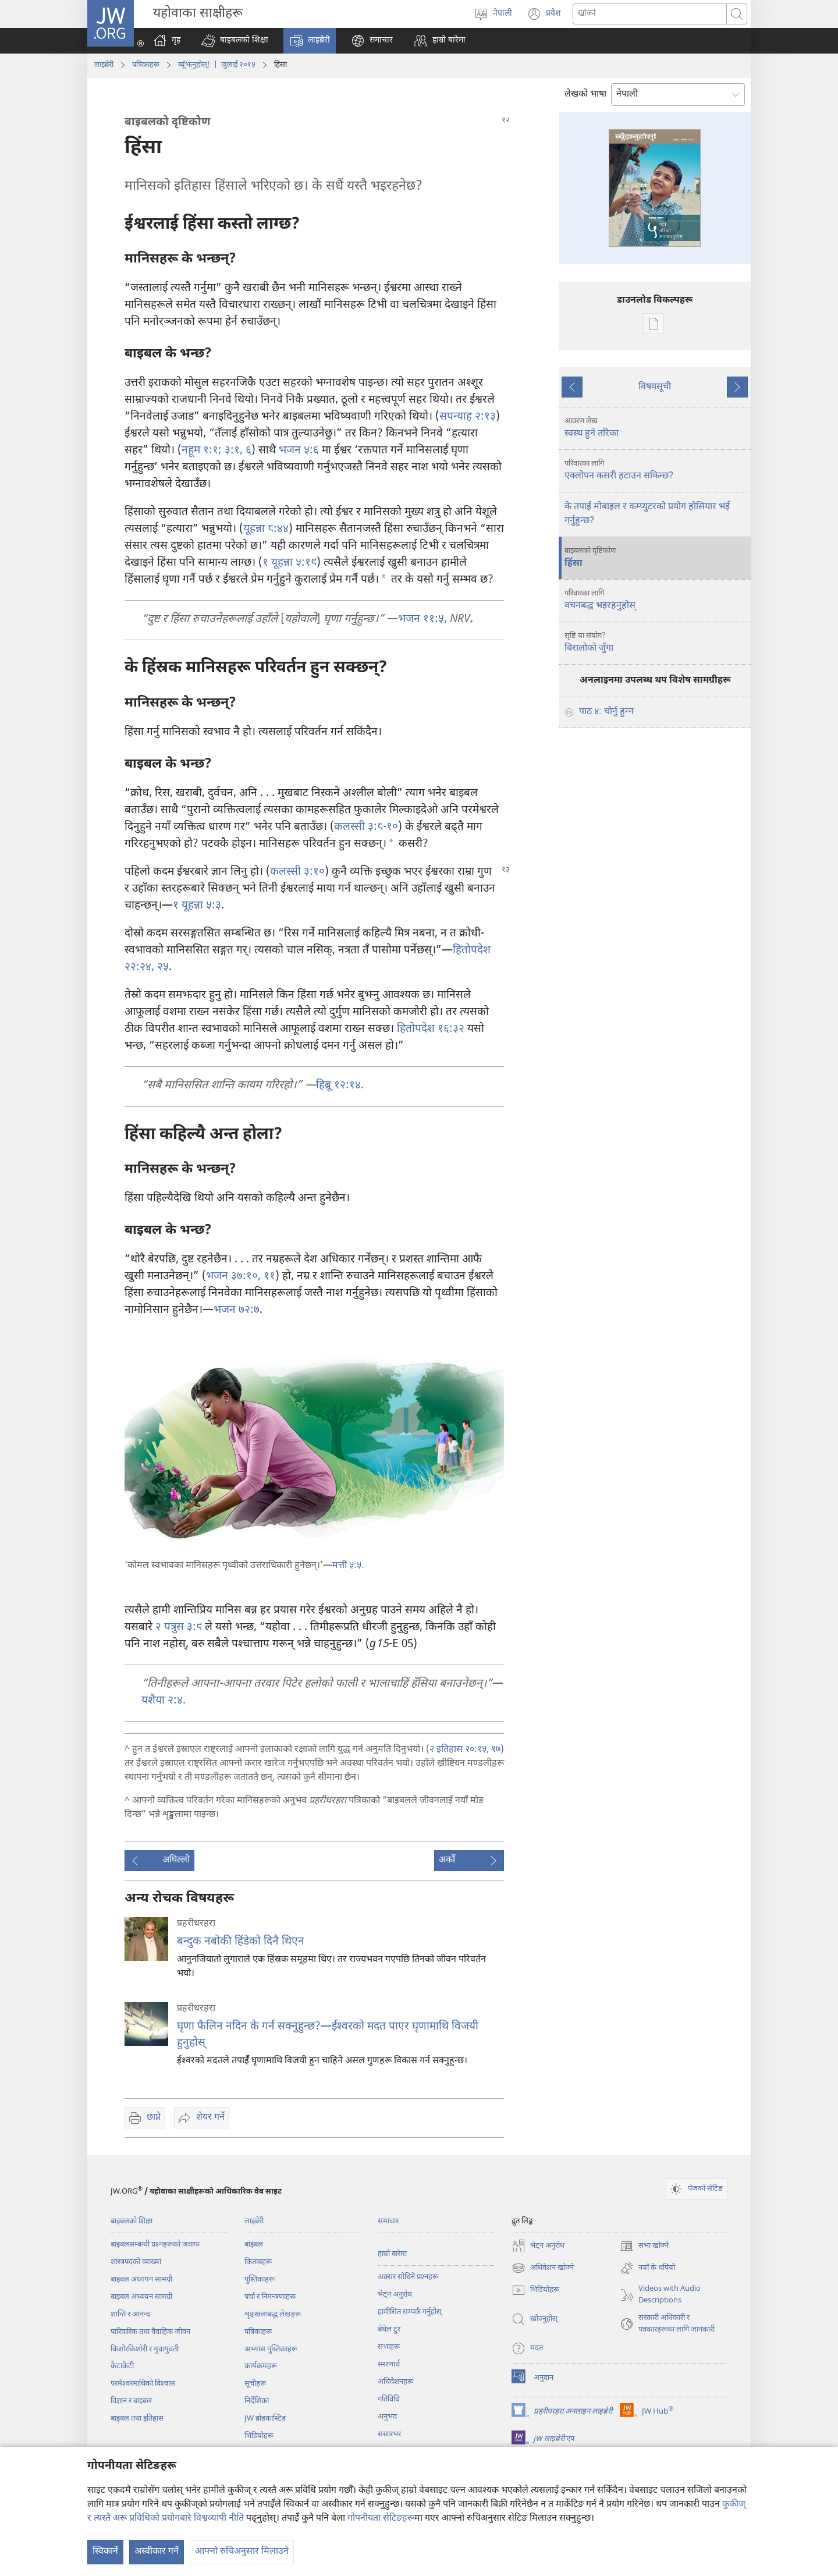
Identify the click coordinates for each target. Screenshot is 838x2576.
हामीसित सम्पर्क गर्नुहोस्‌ (410, 2312)
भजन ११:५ (421, 619)
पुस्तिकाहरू (259, 2279)
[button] (235, 41)
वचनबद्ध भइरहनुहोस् (656, 600)
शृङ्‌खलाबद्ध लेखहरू (272, 2314)
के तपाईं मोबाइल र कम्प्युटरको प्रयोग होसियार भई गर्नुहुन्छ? (647, 514)
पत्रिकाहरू (145, 65)
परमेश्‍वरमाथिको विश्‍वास (143, 2384)
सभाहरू (389, 2347)
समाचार (388, 2221)
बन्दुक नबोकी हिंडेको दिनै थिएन (240, 1942)
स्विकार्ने (105, 2552)
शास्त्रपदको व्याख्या (136, 2262)
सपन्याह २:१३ (467, 417)
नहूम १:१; (202, 450)
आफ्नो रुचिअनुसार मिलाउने (242, 2552)
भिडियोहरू (259, 2436)
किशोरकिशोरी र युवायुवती (145, 2349)
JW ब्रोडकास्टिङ (265, 2419)
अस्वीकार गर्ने (156, 2552)
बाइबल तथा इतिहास (137, 2419)
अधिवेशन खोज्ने (543, 2268)
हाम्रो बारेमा (392, 2254)
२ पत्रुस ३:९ (178, 1627)
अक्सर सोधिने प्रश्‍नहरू (408, 2277)
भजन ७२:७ (237, 1310)
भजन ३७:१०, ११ (240, 1276)
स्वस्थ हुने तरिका (656, 428)
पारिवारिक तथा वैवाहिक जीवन (150, 2332)
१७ (494, 1750)
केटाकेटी (122, 2366)
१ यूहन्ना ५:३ (197, 906)
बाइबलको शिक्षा (131, 2221)
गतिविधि (389, 2399)
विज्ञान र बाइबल (131, 2401)
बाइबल (253, 2244)
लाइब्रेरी (103, 65)
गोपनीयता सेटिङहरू (380, 2519)
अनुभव (387, 2417)
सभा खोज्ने (644, 2246)
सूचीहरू (255, 2384)
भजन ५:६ (299, 450)
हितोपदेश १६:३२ (430, 1029)
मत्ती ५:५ (346, 1566)
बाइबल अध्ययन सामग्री (141, 2279)
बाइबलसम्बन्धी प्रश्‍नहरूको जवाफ (155, 2244)
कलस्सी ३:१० (297, 872)
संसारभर (389, 2434)
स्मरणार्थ (389, 2364)
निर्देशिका (256, 2401)
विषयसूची (654, 387)
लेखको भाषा (585, 94)
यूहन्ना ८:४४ (266, 529)
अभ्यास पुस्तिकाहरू (270, 2349)
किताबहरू (258, 2262)
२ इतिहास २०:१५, (459, 1750)
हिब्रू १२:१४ (338, 1085)
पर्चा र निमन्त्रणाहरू (270, 2297)
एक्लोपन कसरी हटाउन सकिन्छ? (656, 470)
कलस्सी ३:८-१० (366, 827)
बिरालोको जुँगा (656, 642)
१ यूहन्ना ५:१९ (289, 563)
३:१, (232, 450)
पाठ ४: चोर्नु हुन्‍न (606, 712)
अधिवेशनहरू (395, 2382)
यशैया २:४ (162, 1701)
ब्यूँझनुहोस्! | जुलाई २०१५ (216, 65)
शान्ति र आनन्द (130, 2314)
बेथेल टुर (389, 2329)
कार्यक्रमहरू (260, 2366)
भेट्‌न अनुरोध (395, 2295)
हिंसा (656, 557)
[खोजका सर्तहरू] (650, 13)
